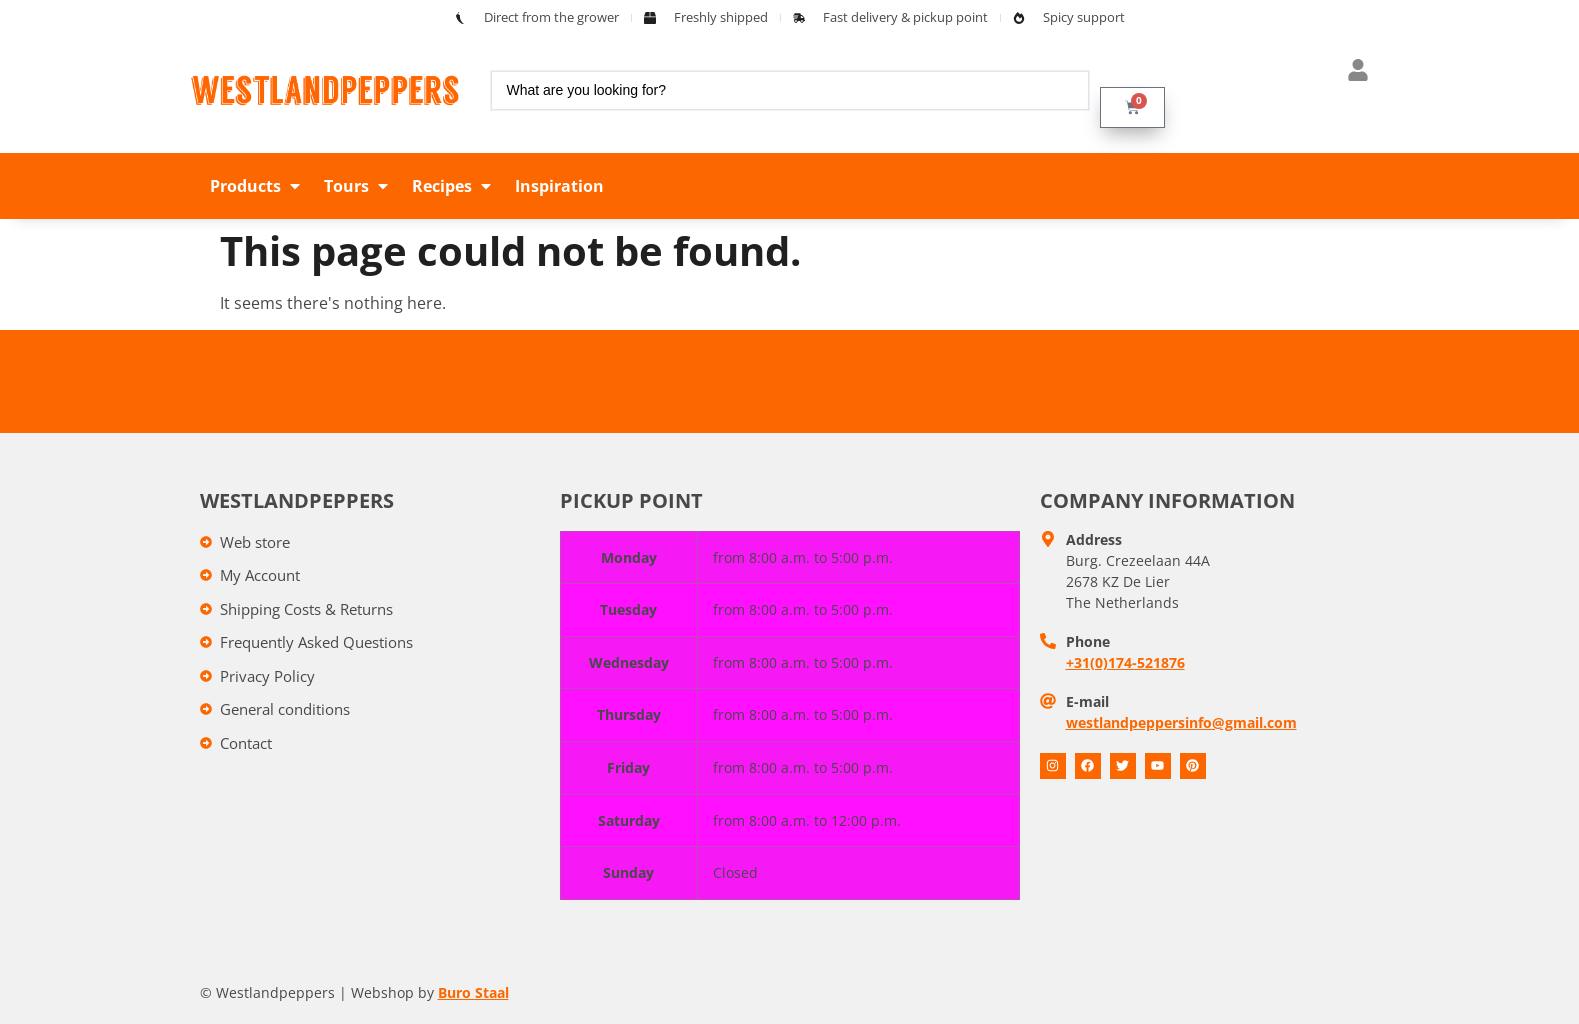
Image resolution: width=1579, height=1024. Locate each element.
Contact (1204, 186)
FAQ (929, 186)
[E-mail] (1048, 701)
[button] (257, 186)
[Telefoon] (1048, 641)
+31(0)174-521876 (1125, 662)
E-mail (1087, 701)
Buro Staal (473, 992)
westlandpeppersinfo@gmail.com (1181, 722)
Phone (1088, 641)
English (1318, 186)
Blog (1003, 186)
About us (1097, 186)
